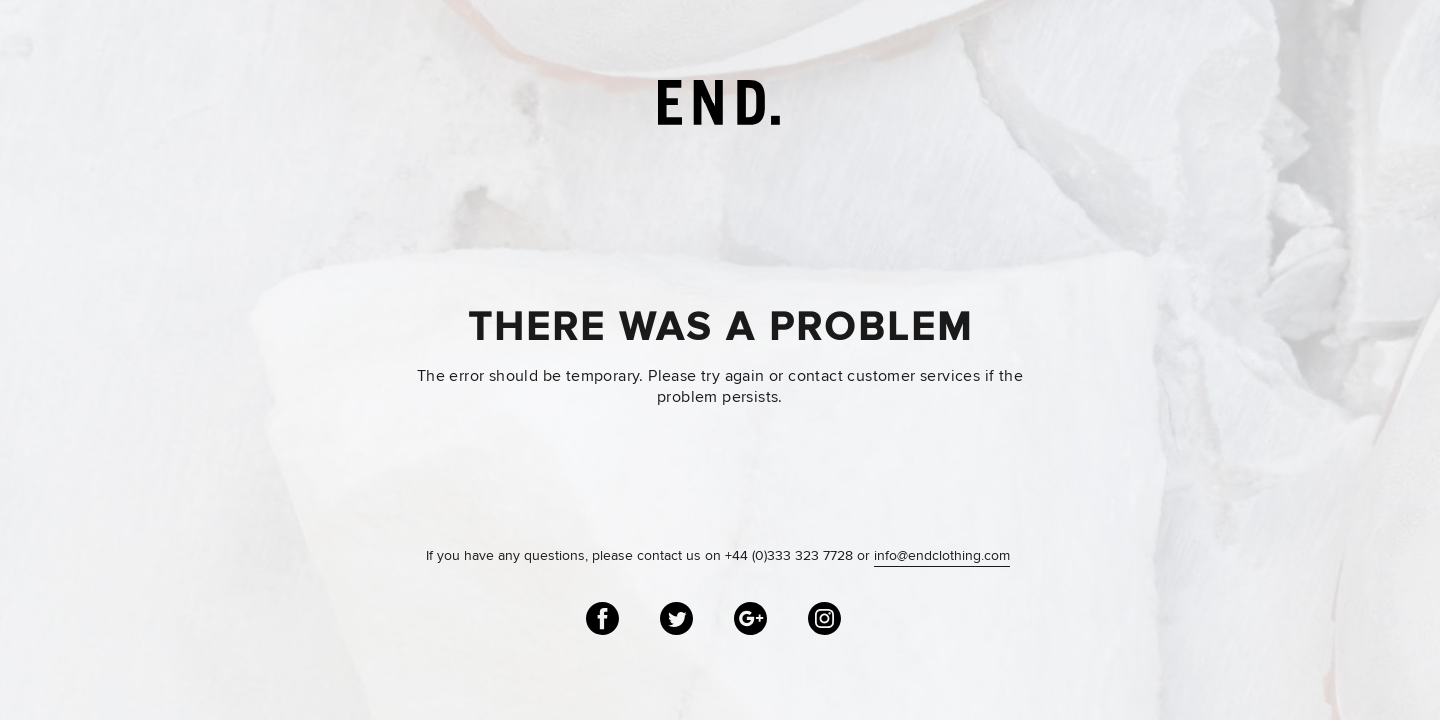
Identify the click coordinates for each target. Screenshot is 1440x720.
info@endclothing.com (942, 556)
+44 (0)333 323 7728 (789, 556)
